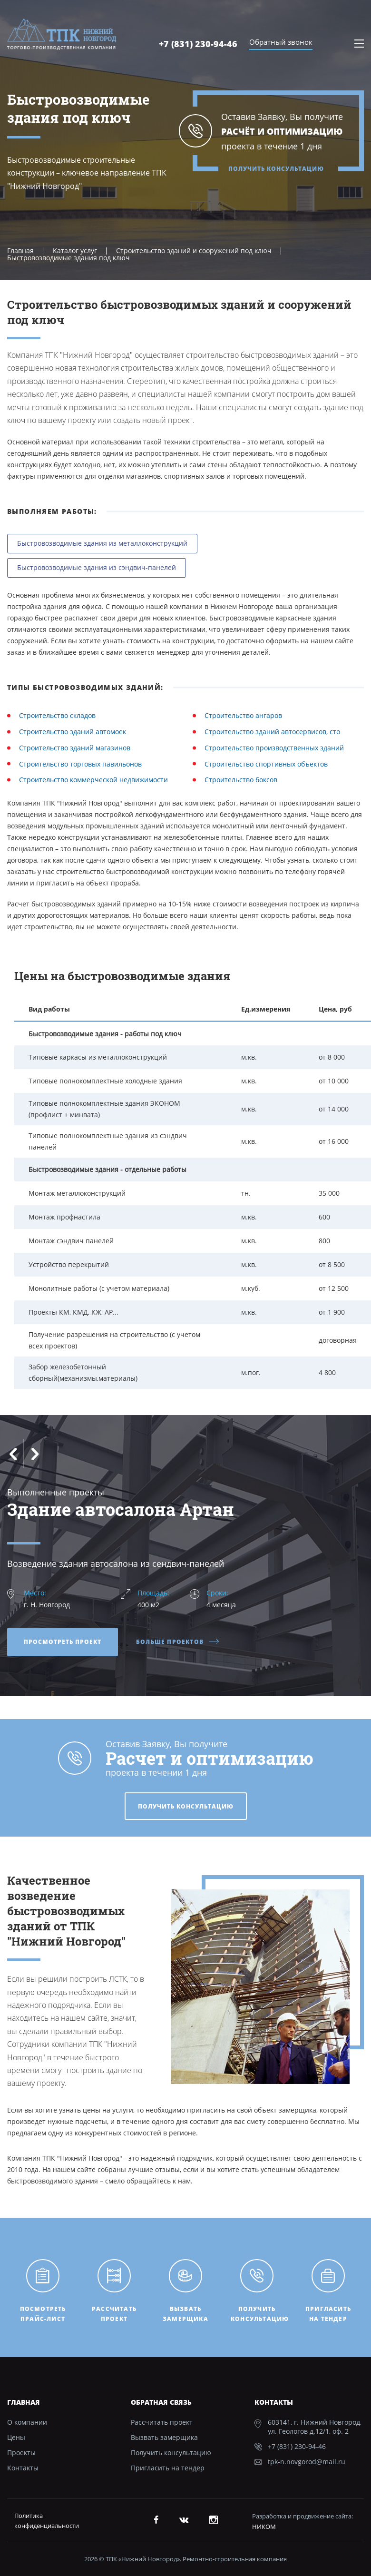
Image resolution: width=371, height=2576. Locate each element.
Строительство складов (57, 715)
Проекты (21, 2452)
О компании (27, 2422)
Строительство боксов (241, 779)
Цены (16, 2437)
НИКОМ (264, 2526)
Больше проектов (177, 1642)
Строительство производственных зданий (274, 747)
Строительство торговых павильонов (80, 763)
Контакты (23, 2467)
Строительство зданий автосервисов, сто (272, 731)
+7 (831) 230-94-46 (198, 43)
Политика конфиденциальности (46, 2520)
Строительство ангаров (243, 715)
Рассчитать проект (162, 2422)
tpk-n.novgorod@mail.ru (306, 2461)
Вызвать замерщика (164, 2437)
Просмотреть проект (62, 1642)
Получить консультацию (276, 169)
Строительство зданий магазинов (74, 747)
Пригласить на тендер (168, 2467)
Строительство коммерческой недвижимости (93, 779)
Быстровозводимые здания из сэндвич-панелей (96, 567)
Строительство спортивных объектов (266, 763)
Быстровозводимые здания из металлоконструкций (102, 543)
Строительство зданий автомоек (72, 731)
